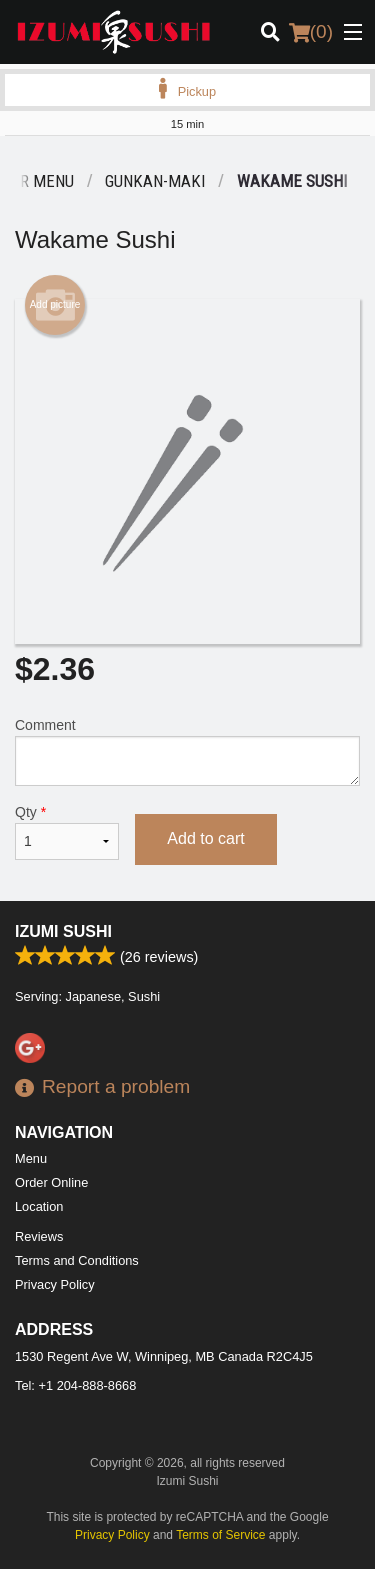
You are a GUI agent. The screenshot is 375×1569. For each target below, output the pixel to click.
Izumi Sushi (63, 931)
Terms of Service (220, 1535)
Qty (67, 832)
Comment (187, 751)
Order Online (51, 1182)
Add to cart (205, 838)
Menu (31, 1158)
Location (39, 1206)
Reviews (39, 1236)
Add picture (55, 305)
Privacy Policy (55, 1284)
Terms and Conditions (77, 1260)
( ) (311, 32)
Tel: (75, 1385)
